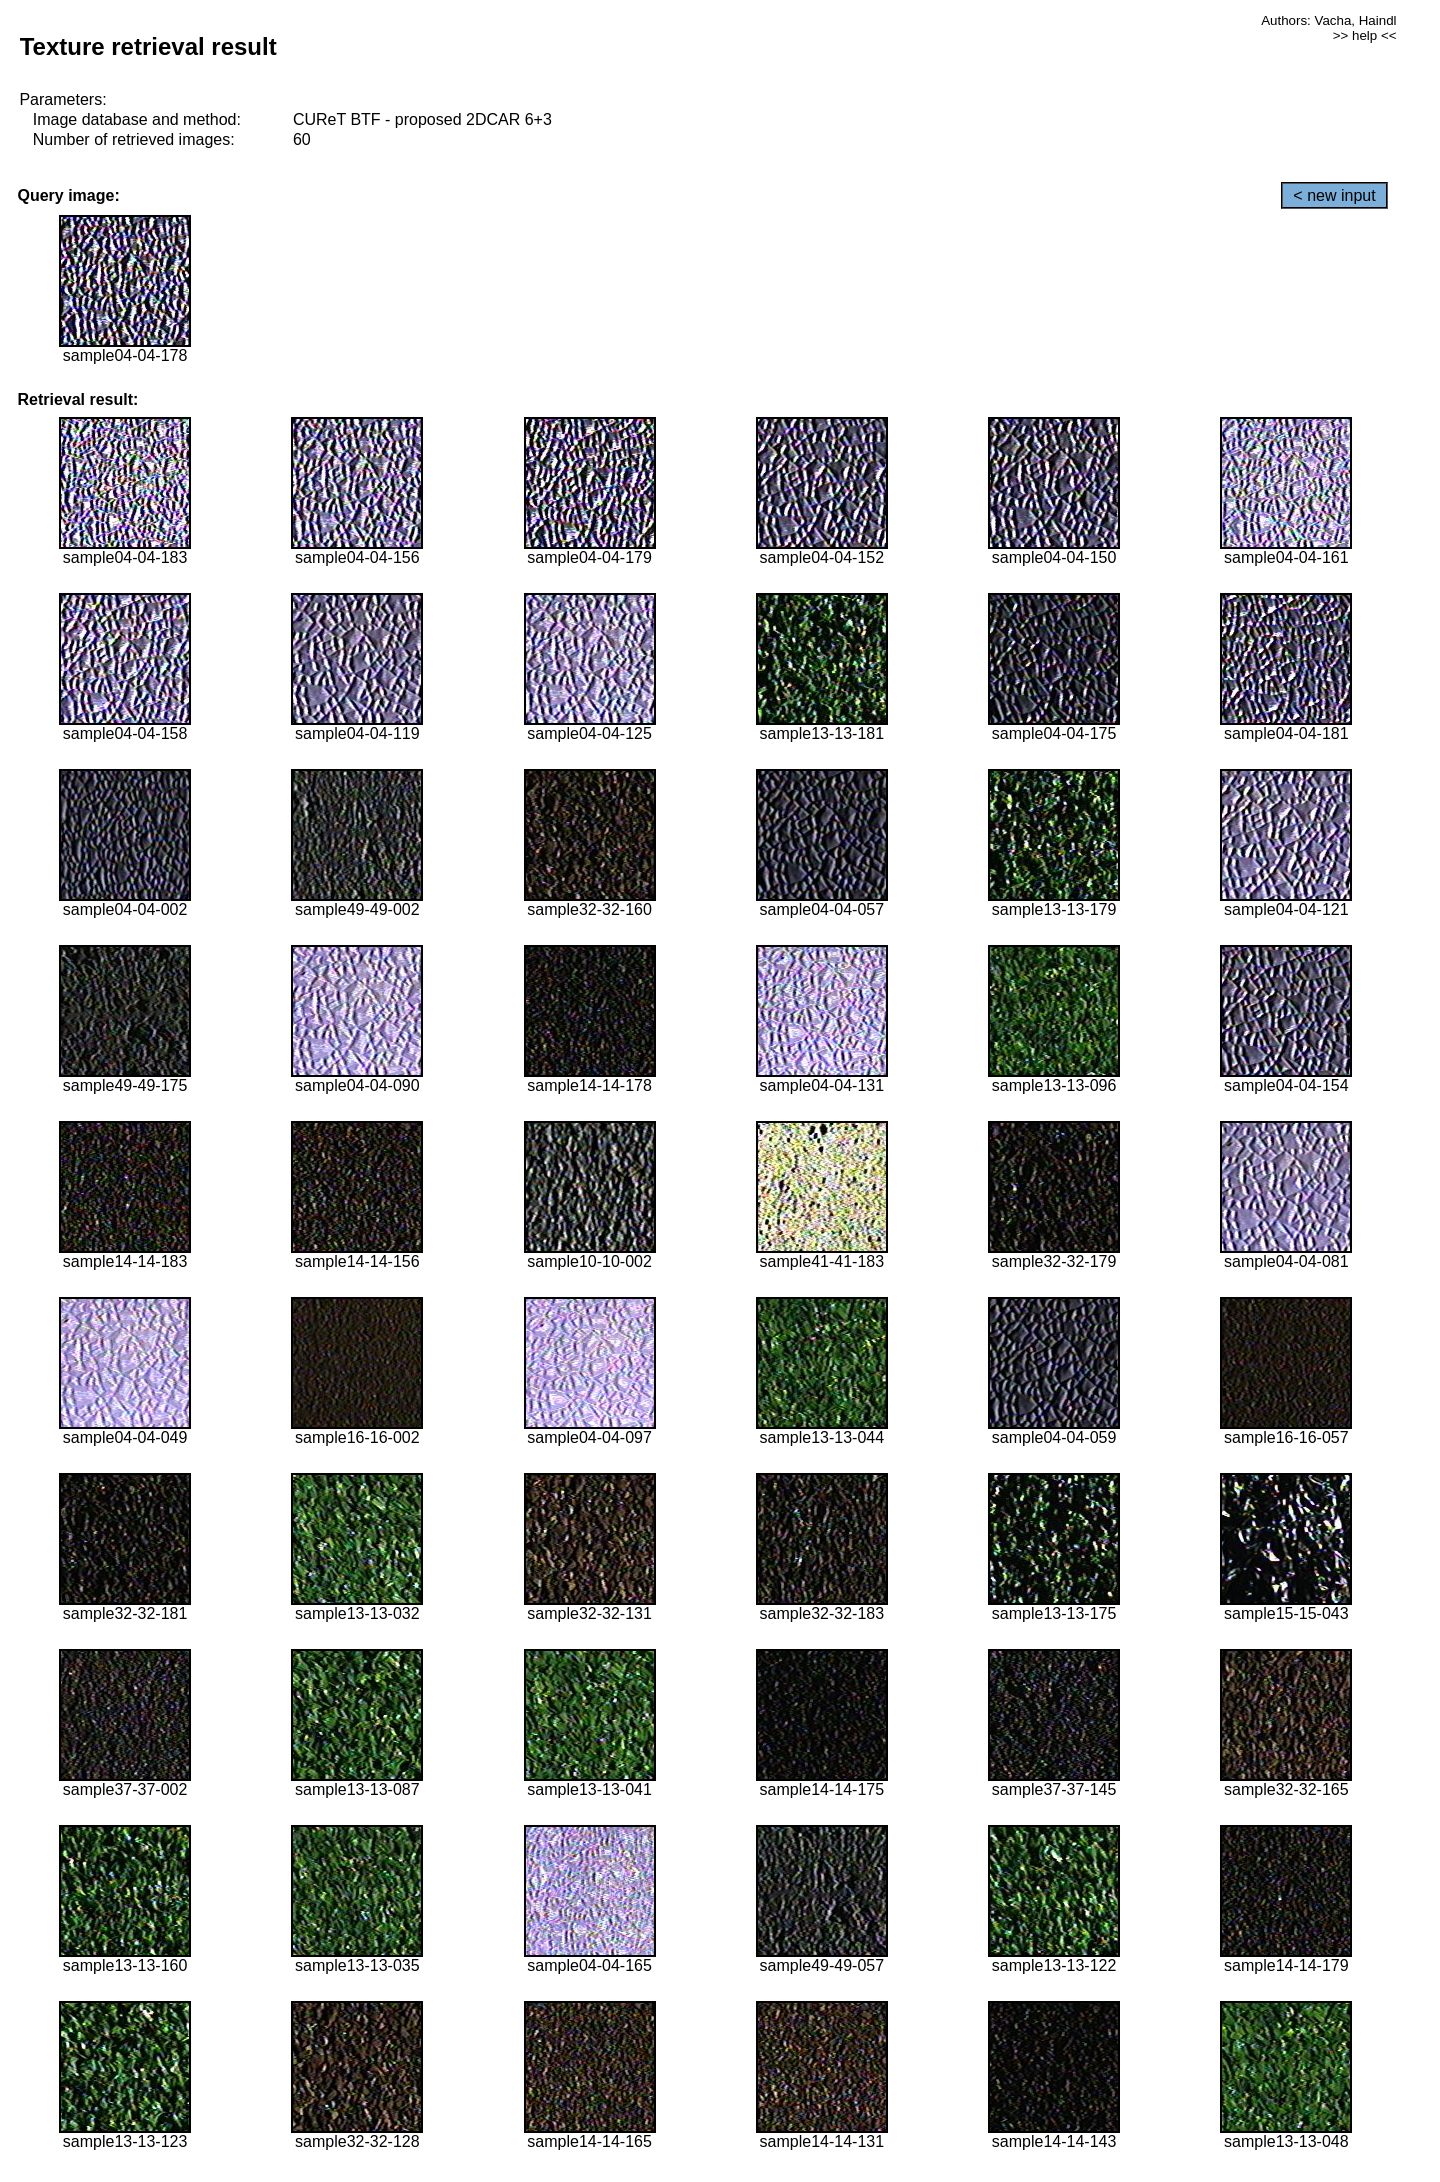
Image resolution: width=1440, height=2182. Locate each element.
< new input (1334, 195)
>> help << (1365, 35)
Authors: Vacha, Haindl (1328, 20)
